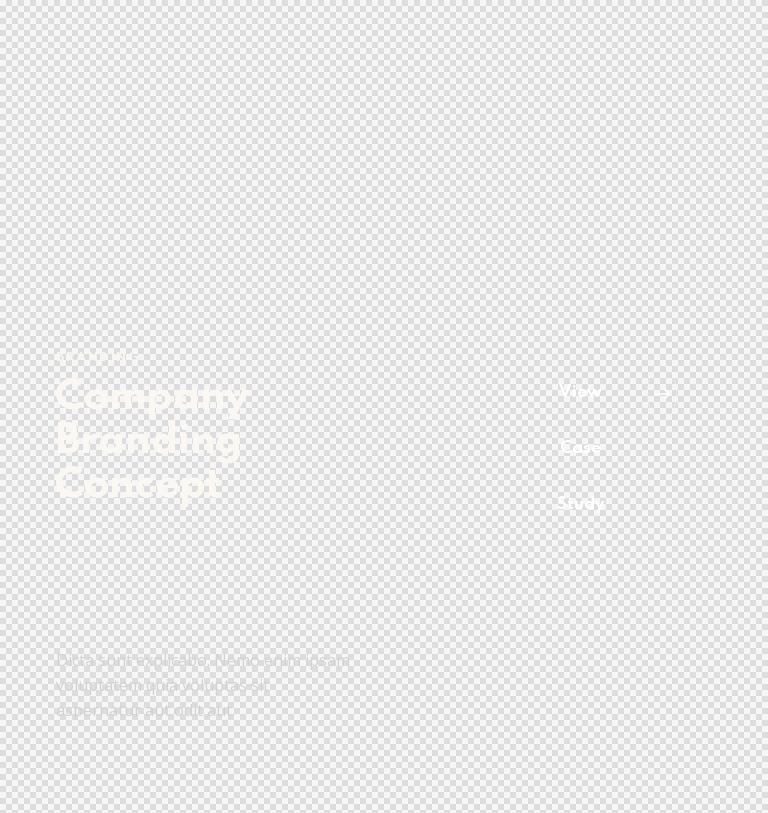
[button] (610, 449)
